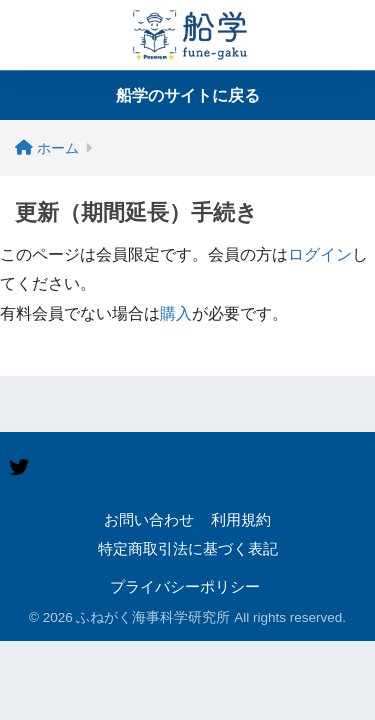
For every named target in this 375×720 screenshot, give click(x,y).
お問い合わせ (149, 520)
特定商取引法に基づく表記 (188, 549)
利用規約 (241, 520)
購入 (176, 313)
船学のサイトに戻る (188, 95)
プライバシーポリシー (185, 587)
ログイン (320, 254)
